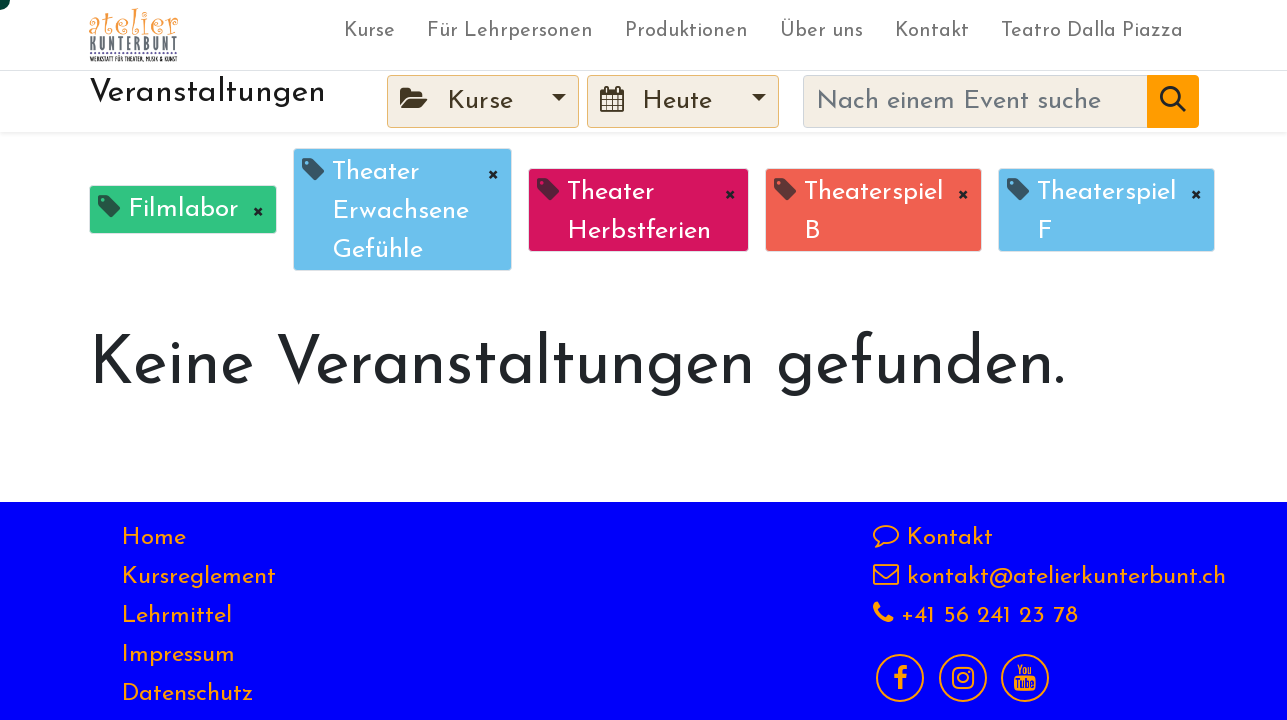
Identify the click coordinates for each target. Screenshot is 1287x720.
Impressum (178, 655)
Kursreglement (199, 577)
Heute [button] (660, 100)
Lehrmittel (177, 616)
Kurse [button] (460, 100)
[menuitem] (369, 35)
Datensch (171, 694)
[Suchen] (1173, 101)
